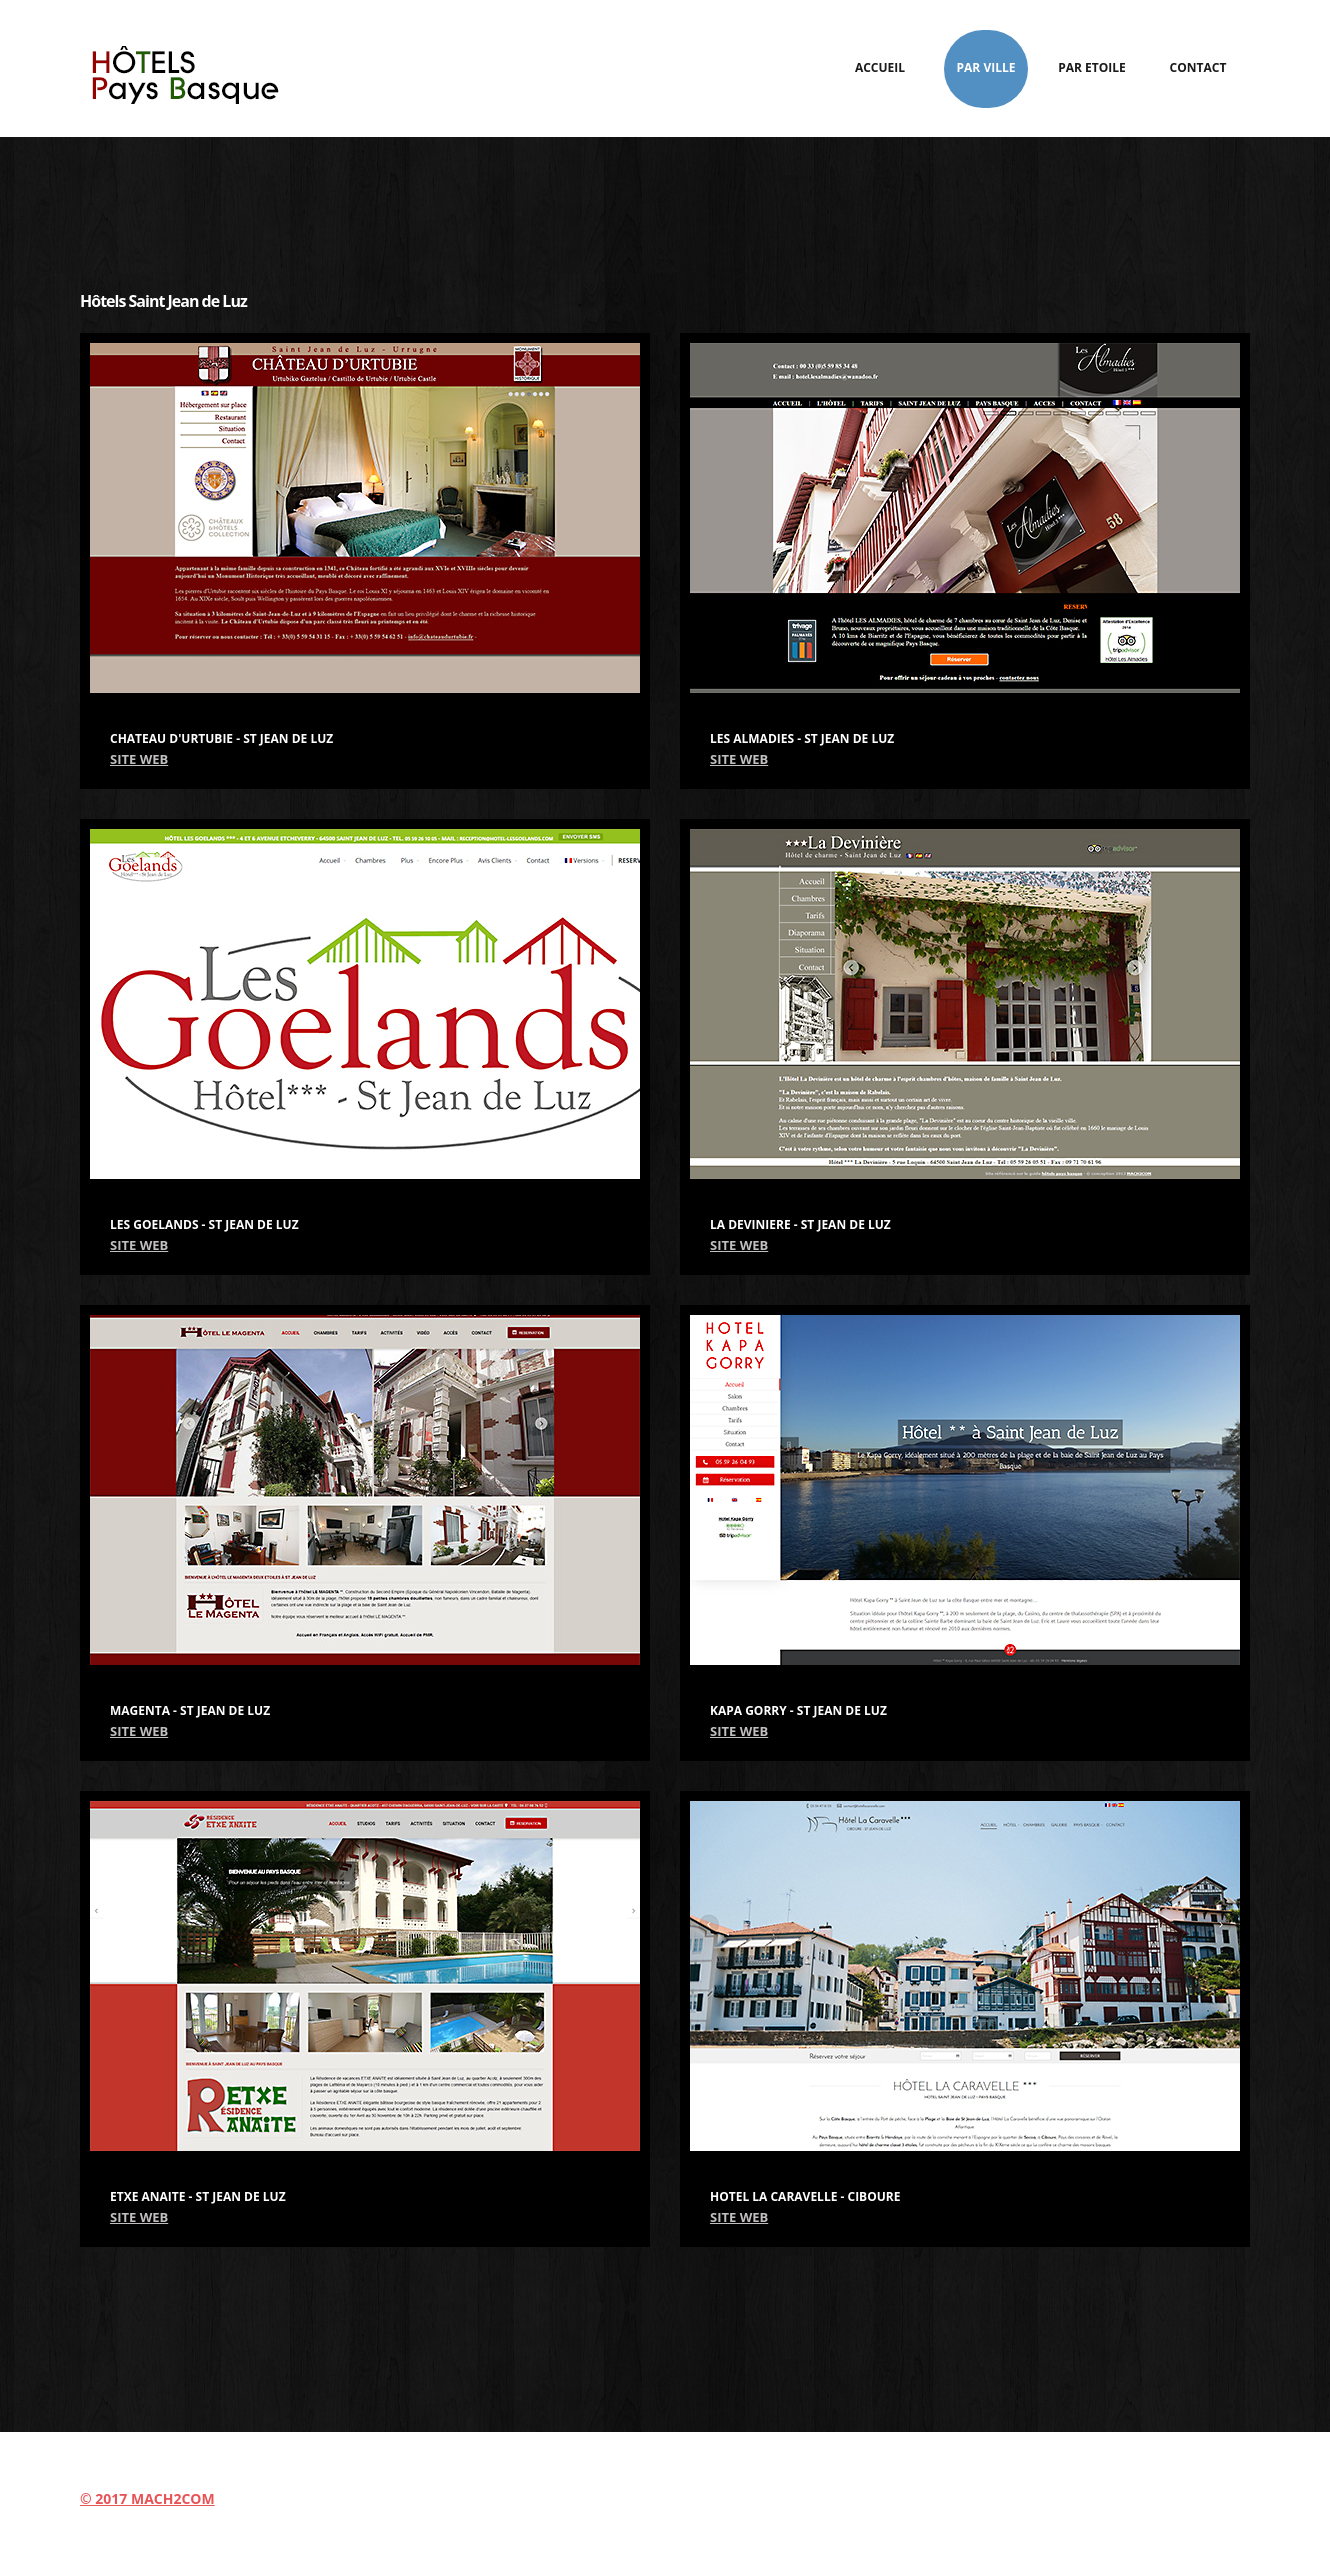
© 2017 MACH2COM (147, 2498)
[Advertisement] (665, 202)
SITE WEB (139, 759)
